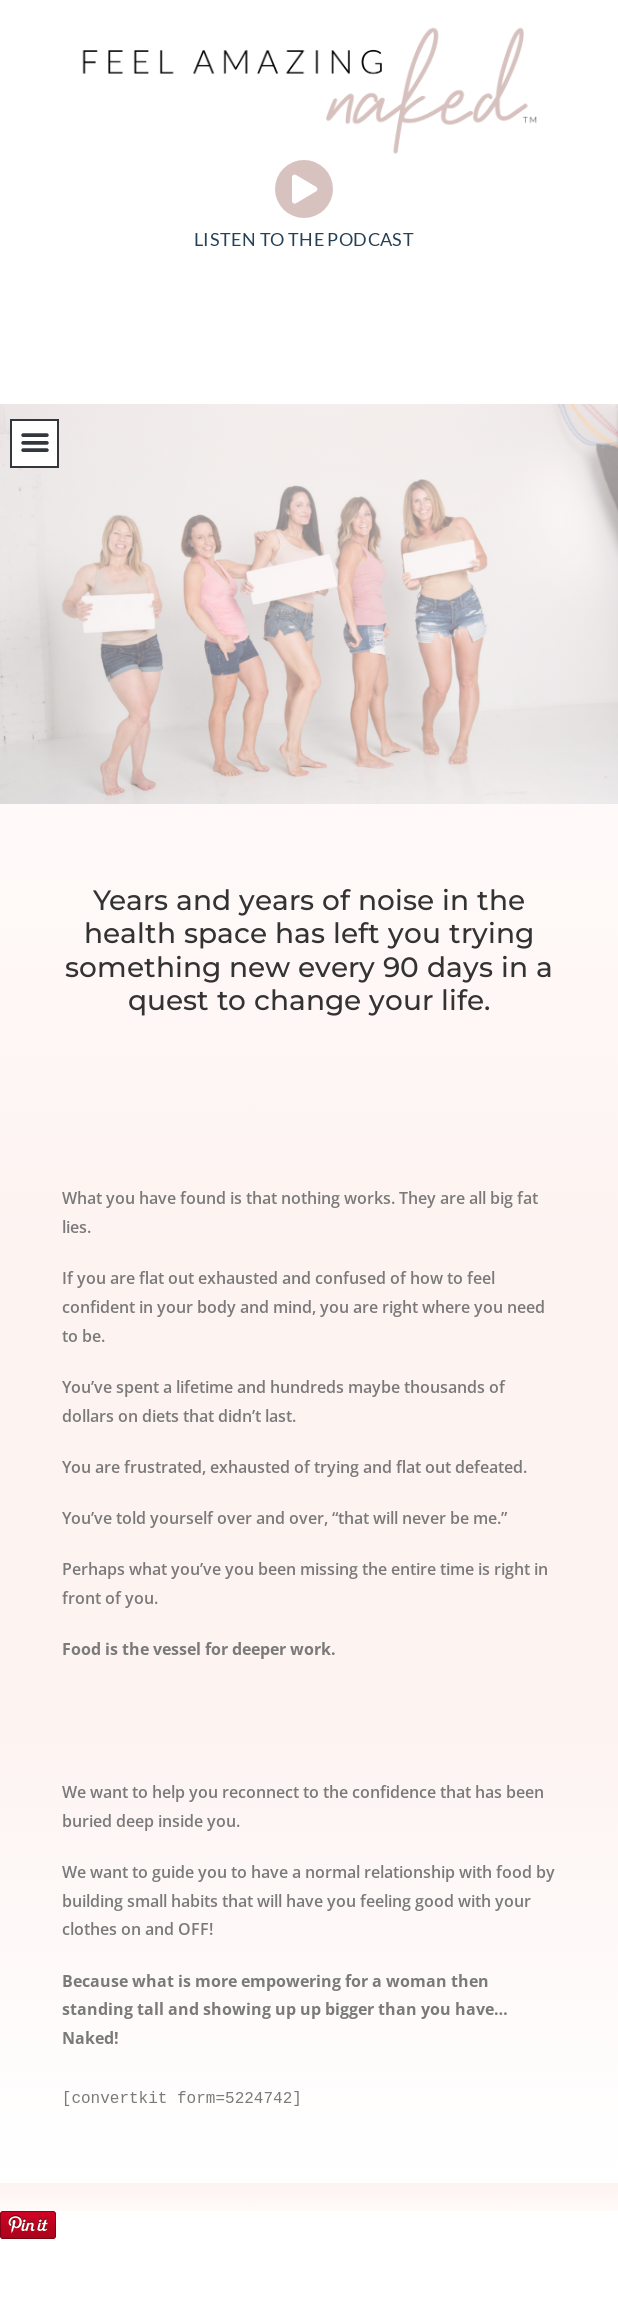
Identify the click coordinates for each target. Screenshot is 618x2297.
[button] (34, 443)
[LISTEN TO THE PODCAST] (304, 189)
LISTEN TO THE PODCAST (304, 239)
